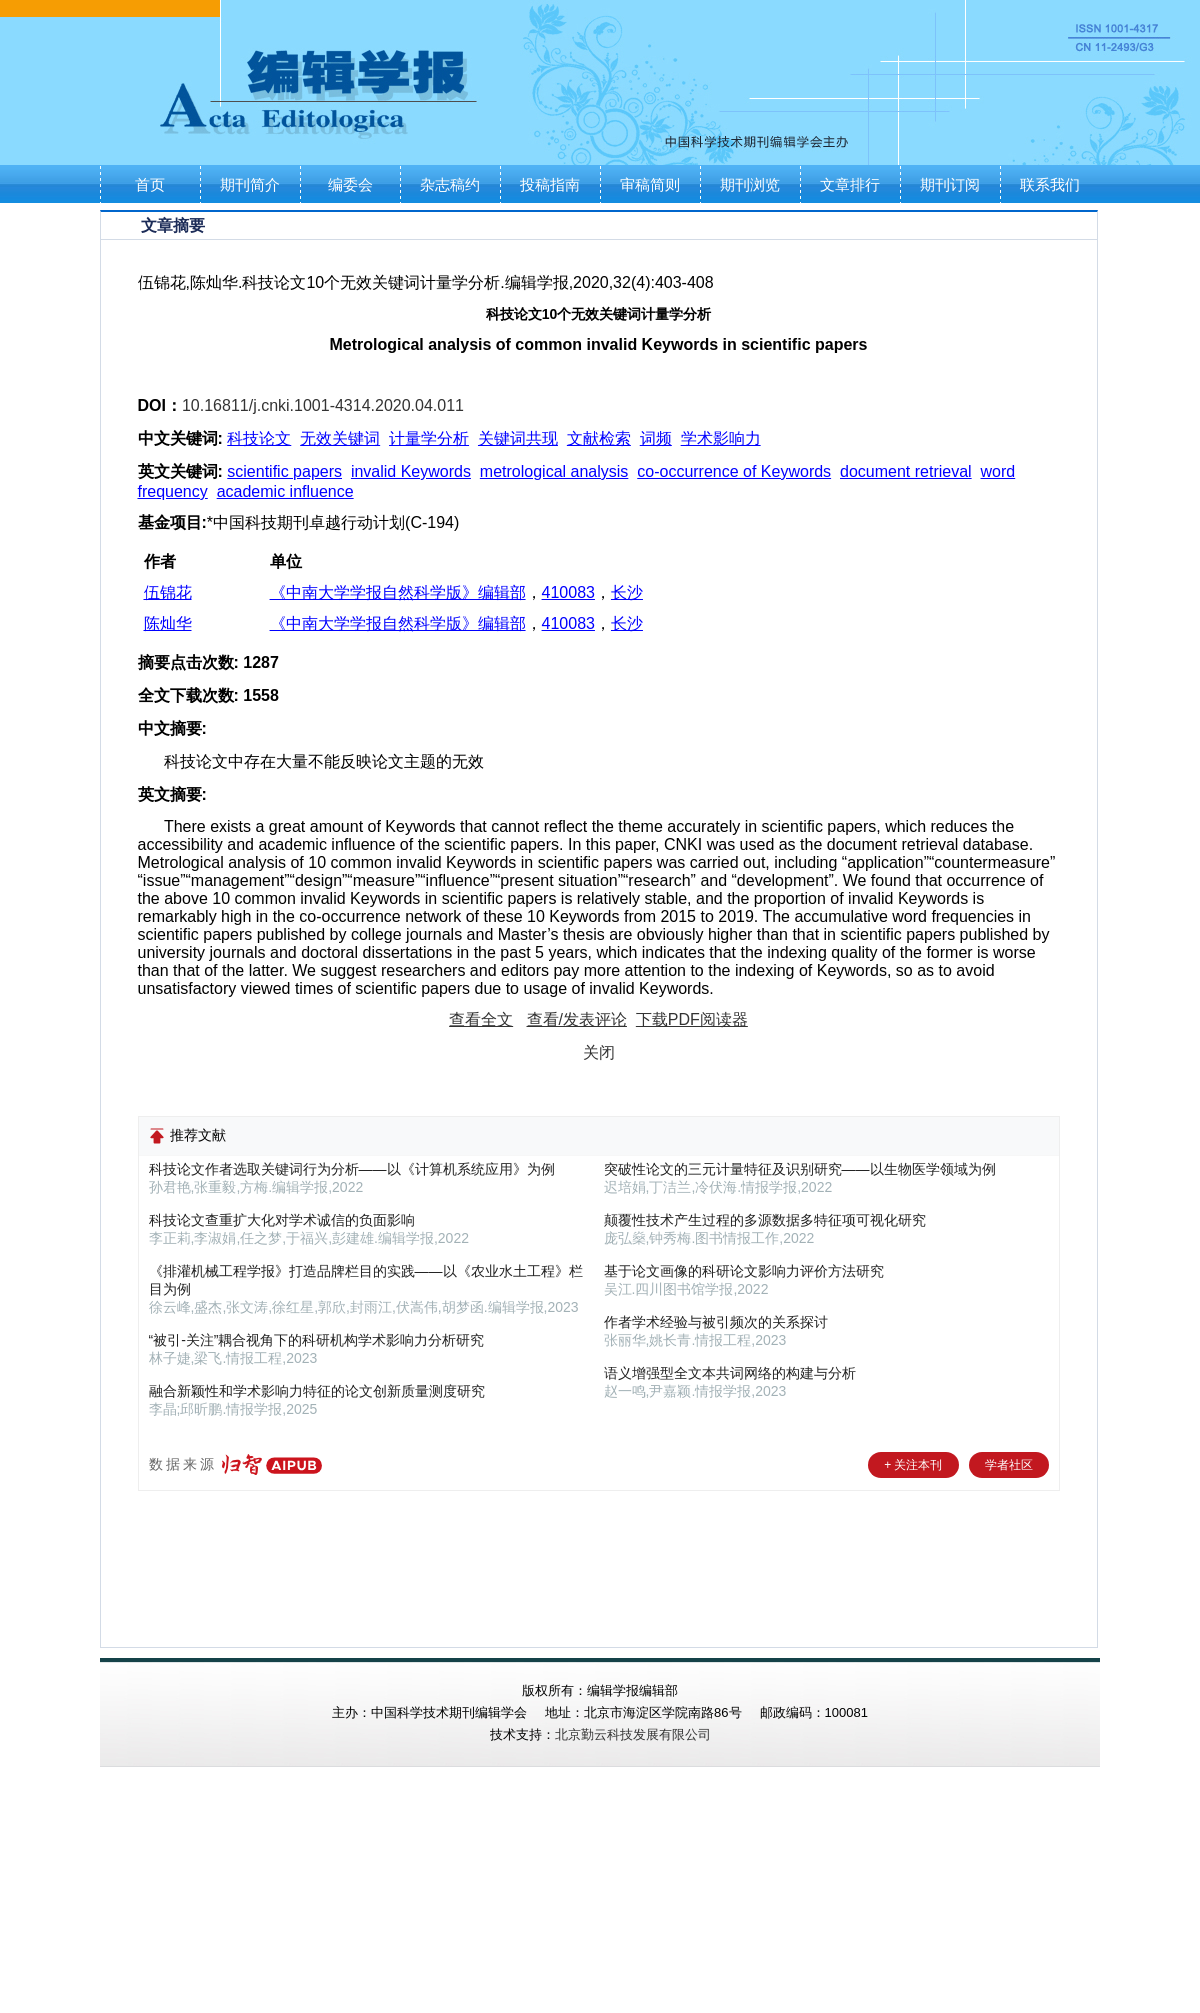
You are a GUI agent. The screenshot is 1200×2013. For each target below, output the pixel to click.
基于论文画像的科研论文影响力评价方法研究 (744, 1271)
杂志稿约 (450, 184)
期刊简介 (250, 184)
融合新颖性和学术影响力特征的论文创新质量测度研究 (317, 1391)
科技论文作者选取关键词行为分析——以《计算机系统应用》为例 (352, 1169)
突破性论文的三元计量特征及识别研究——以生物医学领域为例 (800, 1169)
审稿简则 (650, 184)
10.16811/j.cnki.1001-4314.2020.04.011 (323, 405)
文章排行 (850, 184)
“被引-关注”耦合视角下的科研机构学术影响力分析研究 (317, 1340)
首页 (150, 184)
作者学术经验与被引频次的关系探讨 (716, 1322)
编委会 (350, 184)
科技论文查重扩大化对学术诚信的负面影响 (282, 1220)
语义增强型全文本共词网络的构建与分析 (730, 1373)
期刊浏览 (750, 184)
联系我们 (1050, 184)
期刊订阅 (950, 184)
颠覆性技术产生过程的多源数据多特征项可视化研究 (765, 1220)
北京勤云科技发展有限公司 (633, 1734)
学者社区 (1009, 1465)
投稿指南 (550, 184)
